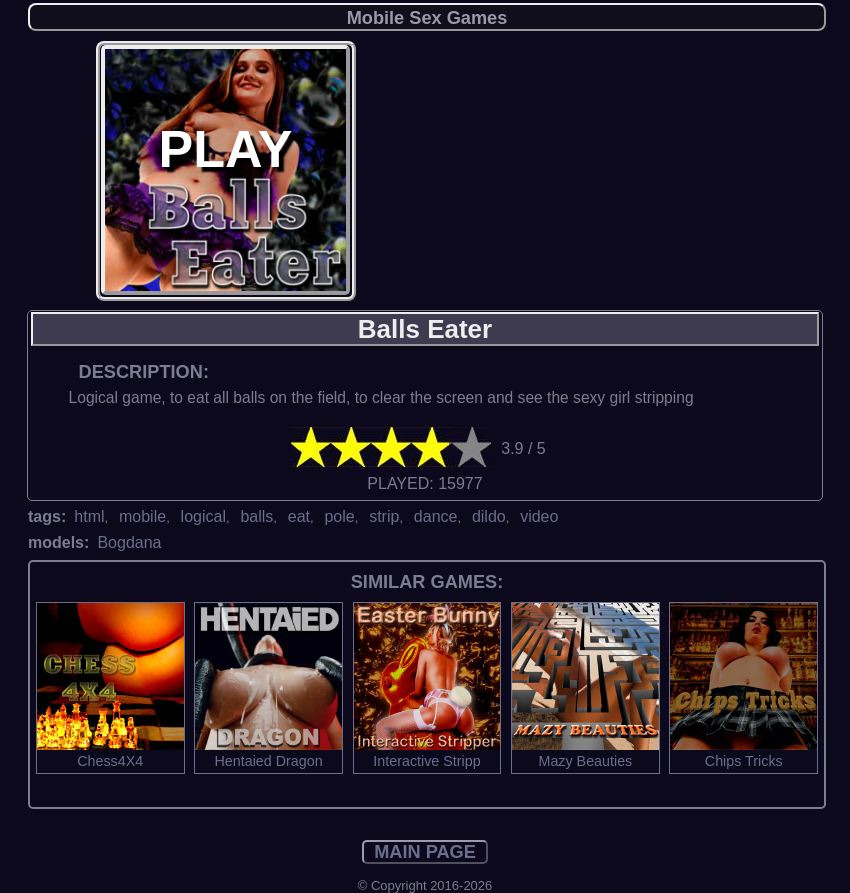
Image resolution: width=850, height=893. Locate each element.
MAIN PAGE (425, 852)
